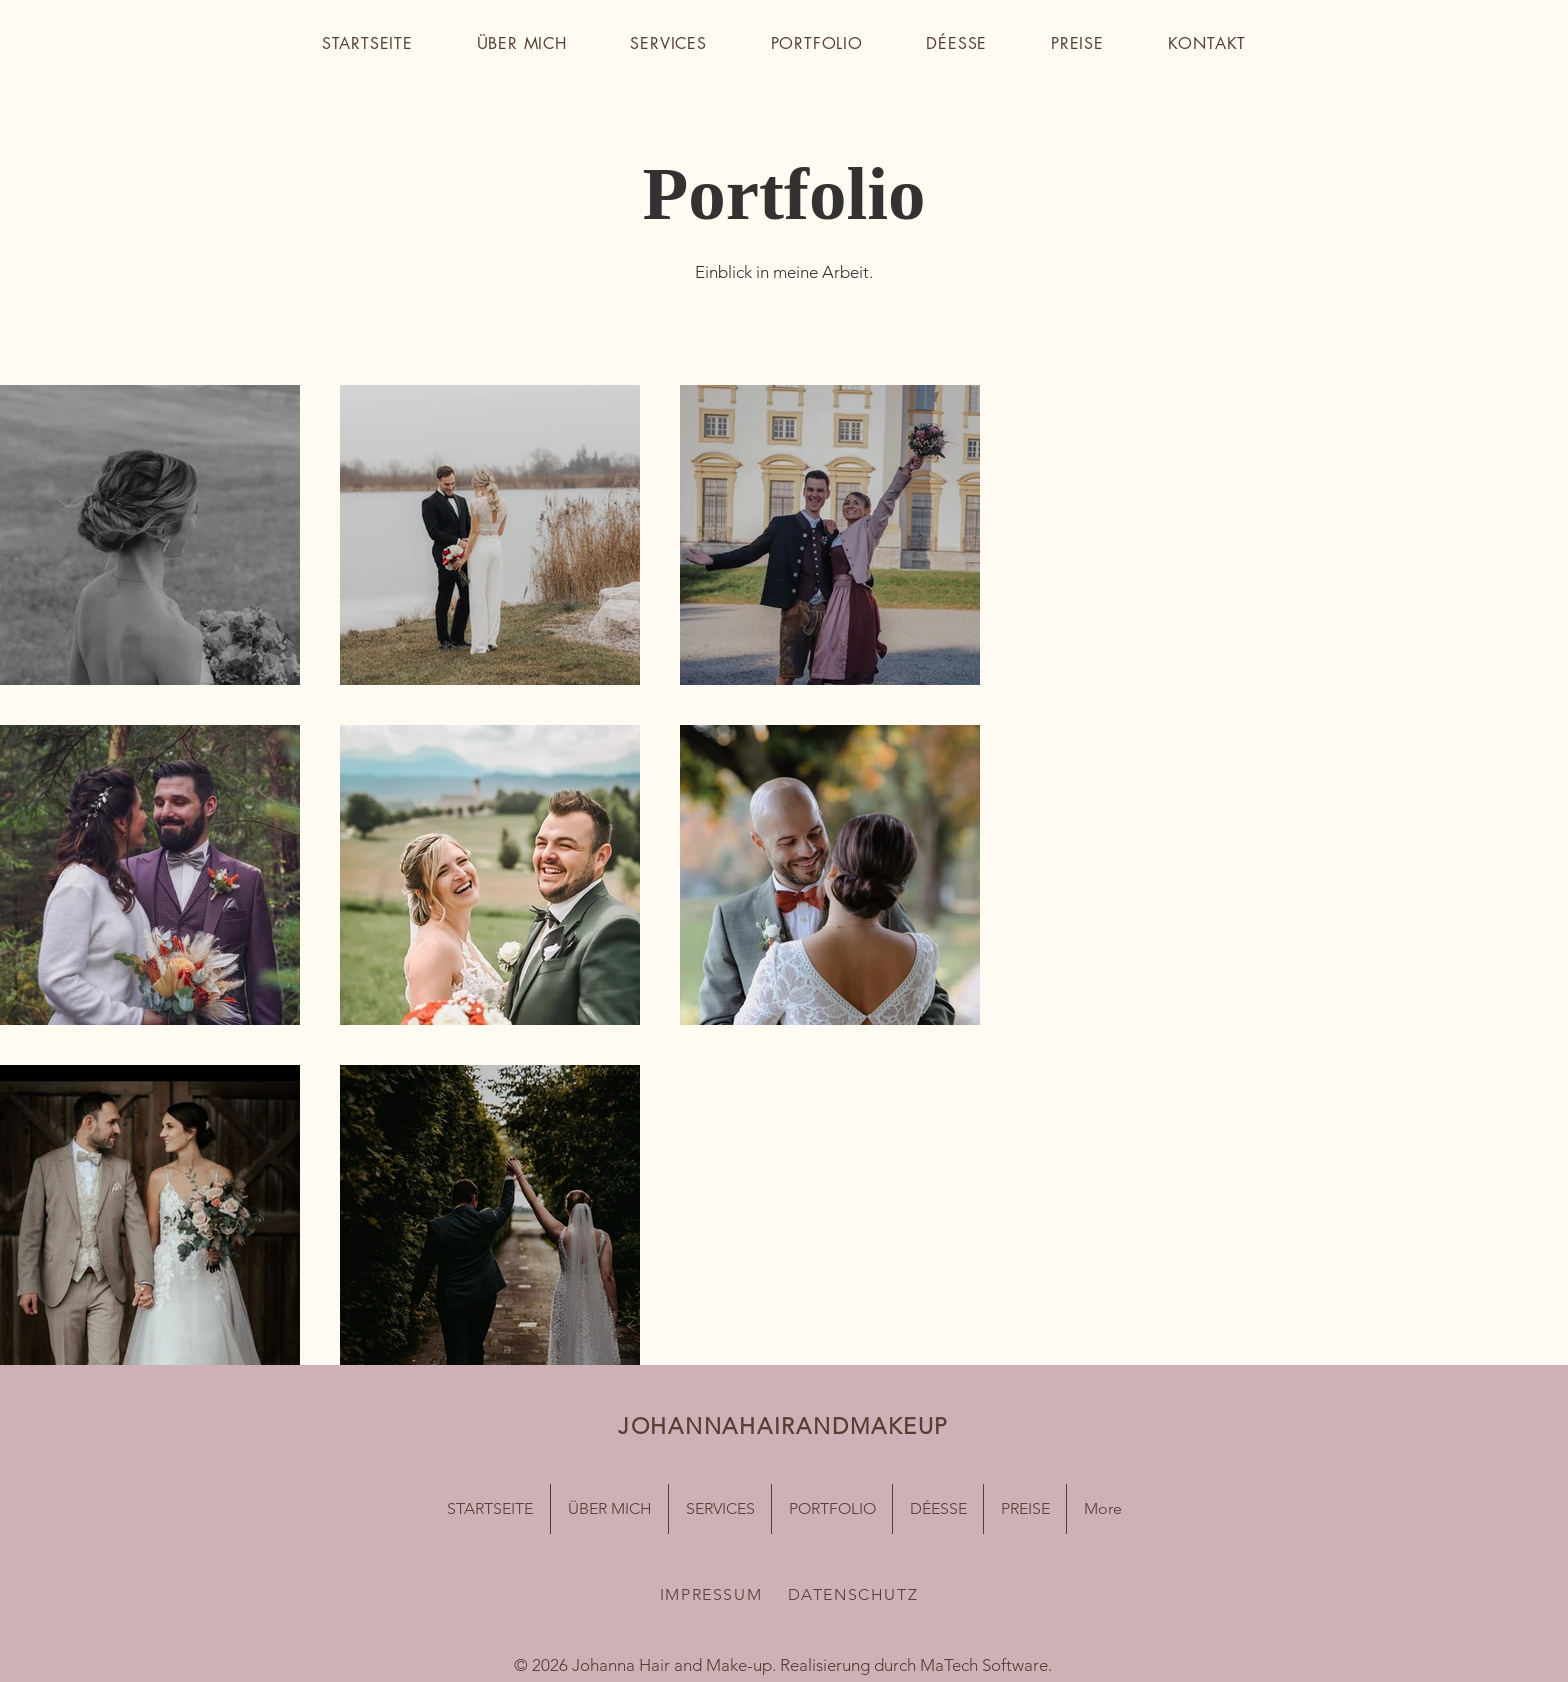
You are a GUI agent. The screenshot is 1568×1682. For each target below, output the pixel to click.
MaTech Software (984, 1665)
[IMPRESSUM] (713, 1595)
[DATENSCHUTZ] (855, 1595)
